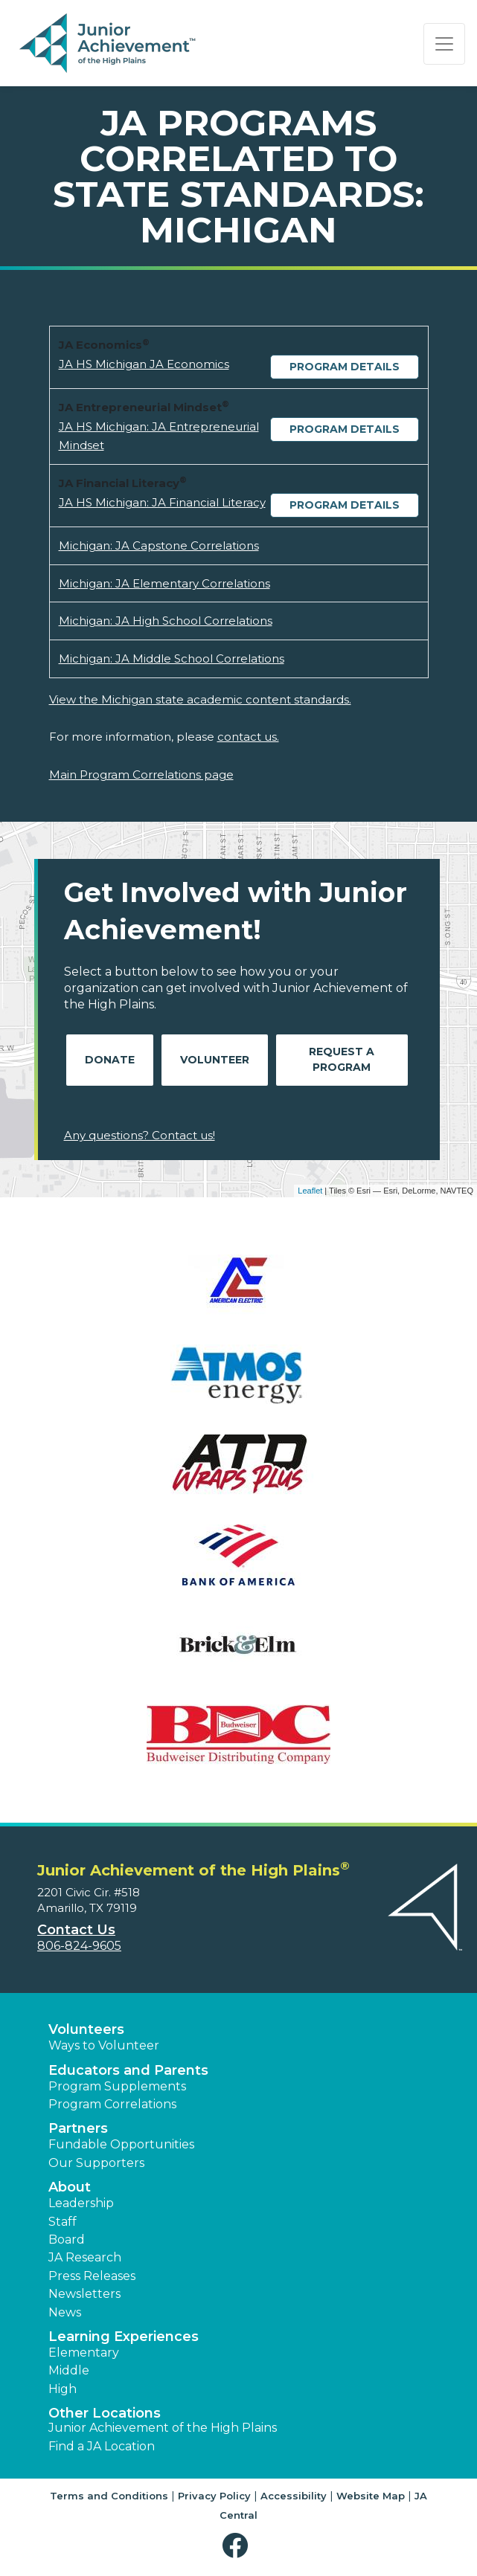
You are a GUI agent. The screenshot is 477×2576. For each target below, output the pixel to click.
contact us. (248, 737)
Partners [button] (78, 2128)
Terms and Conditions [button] (109, 2496)
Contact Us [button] (76, 1929)
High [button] (62, 2389)
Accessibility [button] (293, 2496)
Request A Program (341, 1059)
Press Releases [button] (91, 2276)
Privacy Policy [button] (214, 2496)
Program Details (344, 366)
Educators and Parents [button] (128, 2070)
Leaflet (310, 1190)
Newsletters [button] (84, 2294)
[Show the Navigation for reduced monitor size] (444, 44)
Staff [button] (62, 2222)
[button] (238, 2546)
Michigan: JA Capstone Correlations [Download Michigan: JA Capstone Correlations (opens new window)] (159, 545)
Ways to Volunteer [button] (103, 2045)
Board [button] (66, 2239)
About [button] (69, 2187)
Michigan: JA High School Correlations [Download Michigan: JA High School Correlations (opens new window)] (165, 621)
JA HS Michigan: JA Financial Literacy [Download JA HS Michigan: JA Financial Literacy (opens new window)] (162, 502)
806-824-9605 (79, 1946)
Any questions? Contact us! (139, 1135)
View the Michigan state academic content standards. (200, 699)
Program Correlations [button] (112, 2104)
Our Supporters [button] (96, 2163)
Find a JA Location (101, 2446)
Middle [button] (68, 2370)
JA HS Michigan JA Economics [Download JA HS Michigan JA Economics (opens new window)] (144, 364)
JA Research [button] (84, 2257)
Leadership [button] (81, 2203)
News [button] (64, 2312)
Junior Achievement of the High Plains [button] (162, 2428)
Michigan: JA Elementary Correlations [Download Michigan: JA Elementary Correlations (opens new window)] (164, 583)
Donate (110, 1059)
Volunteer (214, 1059)
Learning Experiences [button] (123, 2336)
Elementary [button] (83, 2352)
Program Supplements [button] (117, 2086)
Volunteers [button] (86, 2029)
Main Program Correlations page (141, 774)
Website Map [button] (370, 2496)
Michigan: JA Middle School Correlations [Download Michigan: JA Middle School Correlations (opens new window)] (171, 658)
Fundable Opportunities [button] (121, 2144)
